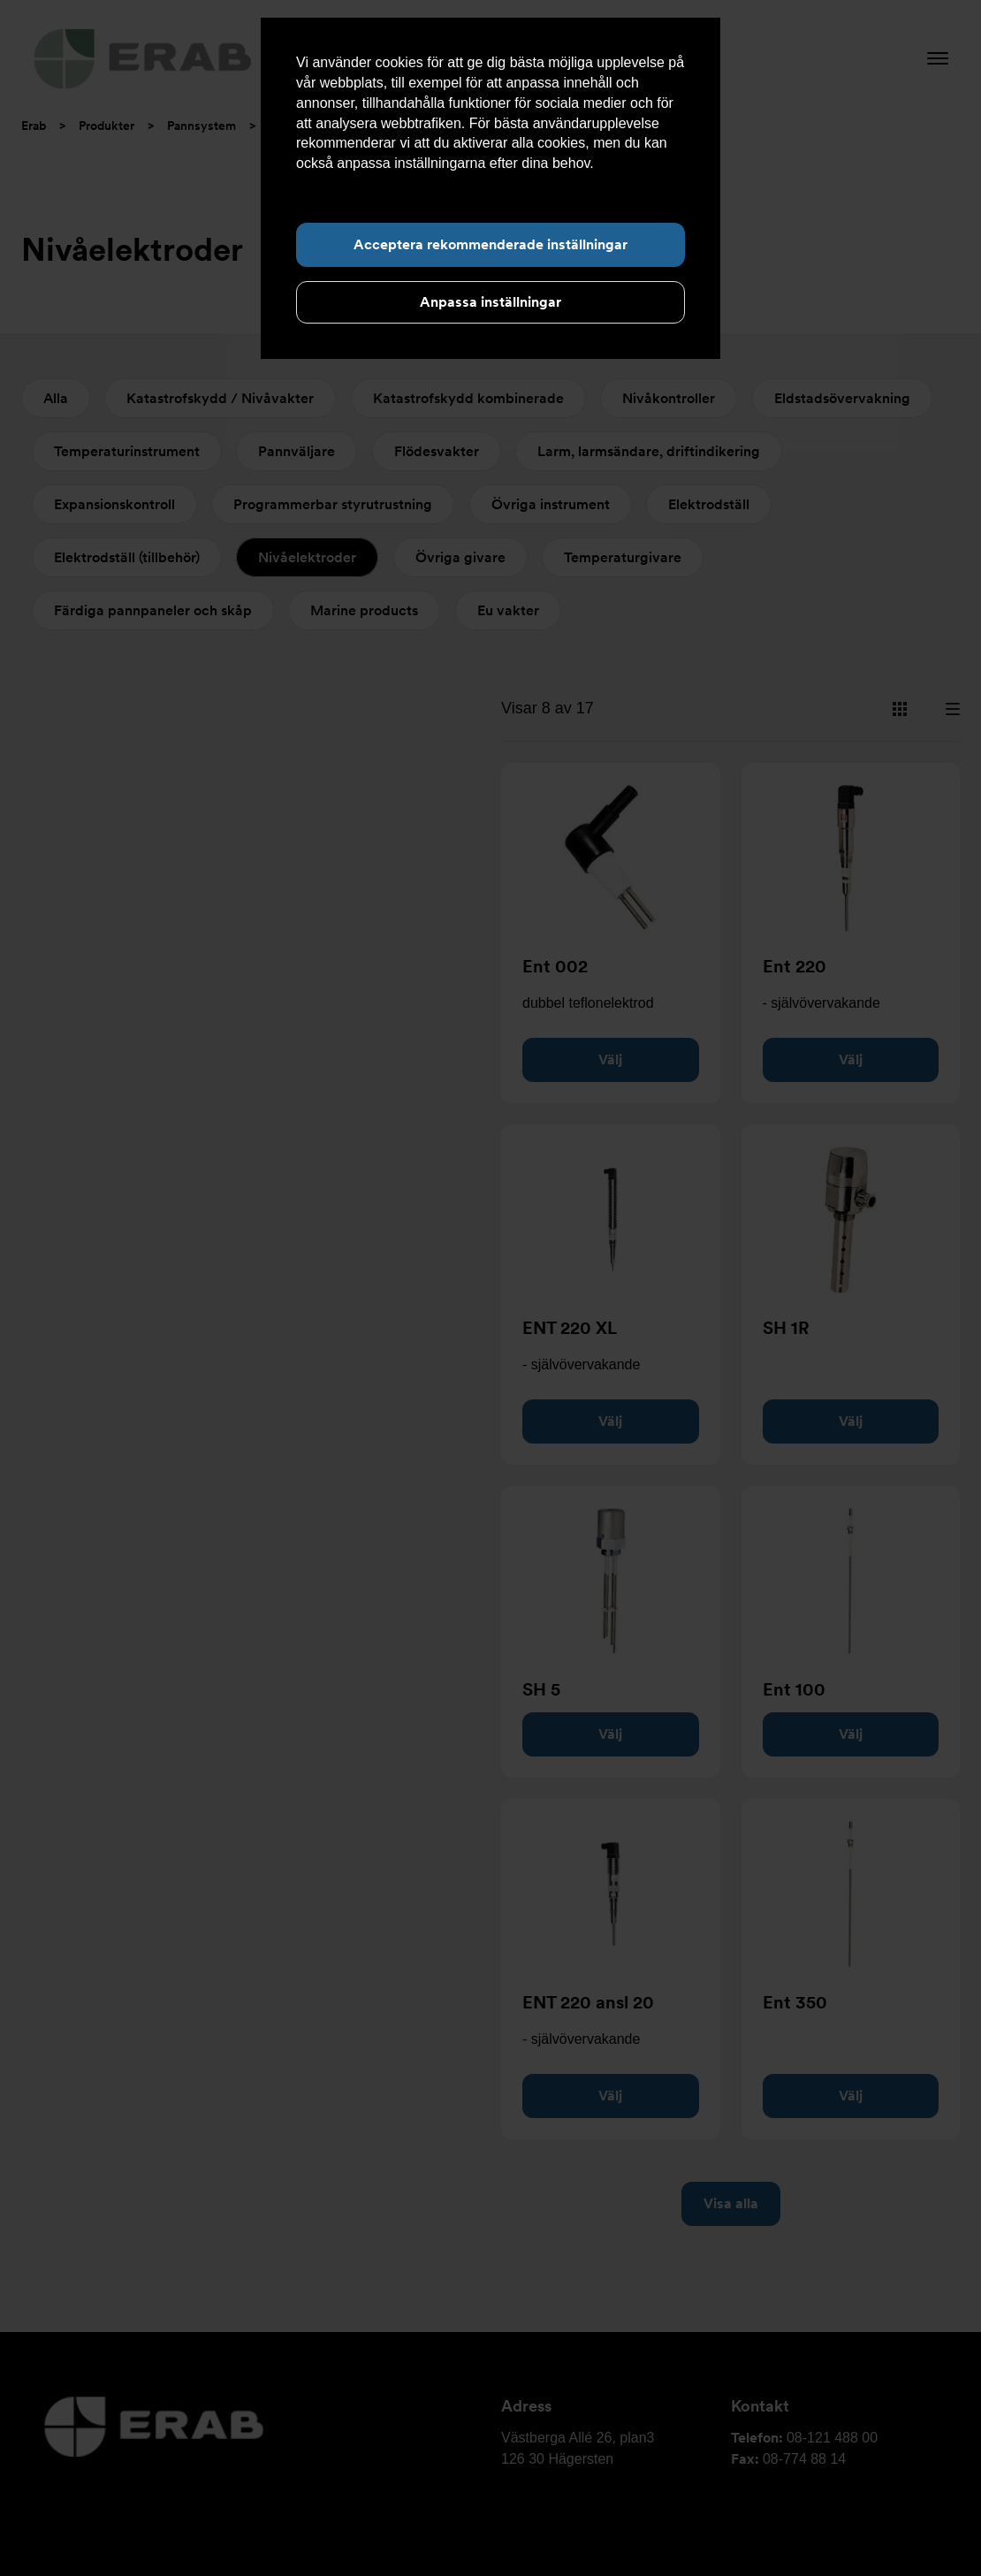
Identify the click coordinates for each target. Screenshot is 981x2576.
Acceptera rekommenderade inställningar (490, 244)
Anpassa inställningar (490, 301)
